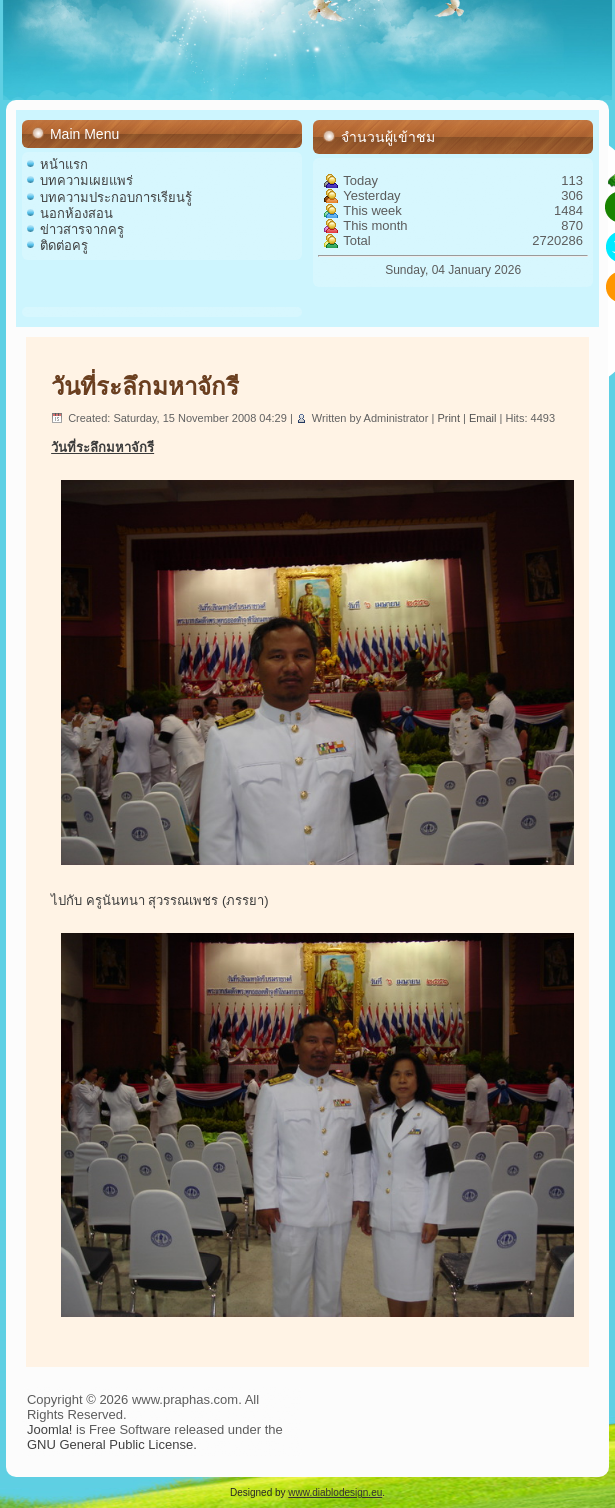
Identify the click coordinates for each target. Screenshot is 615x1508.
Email (484, 418)
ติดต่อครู (64, 245)
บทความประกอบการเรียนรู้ (116, 197)
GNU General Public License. (112, 1444)
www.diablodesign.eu (335, 1492)
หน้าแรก (64, 164)
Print (450, 418)
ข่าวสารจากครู (82, 229)
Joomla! (50, 1429)
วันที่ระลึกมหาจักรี (145, 386)
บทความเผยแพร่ (86, 180)
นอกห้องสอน (76, 213)
